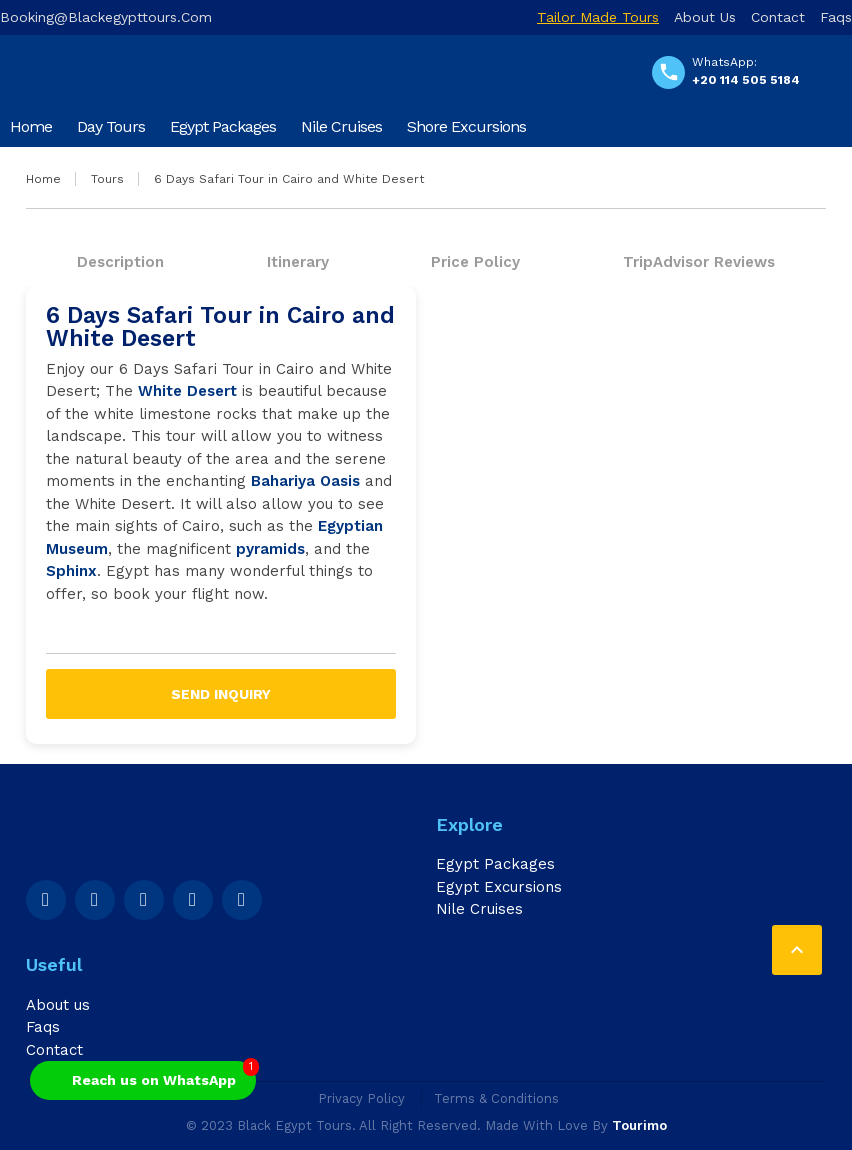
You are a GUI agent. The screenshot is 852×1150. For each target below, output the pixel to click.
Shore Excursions (466, 126)
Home (31, 126)
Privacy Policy (361, 1098)
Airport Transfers (68, 166)
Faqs (836, 17)
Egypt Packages (223, 126)
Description (120, 262)
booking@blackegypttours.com (106, 17)
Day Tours (111, 126)
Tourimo (639, 1125)
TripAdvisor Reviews (699, 262)
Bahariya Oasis (305, 481)
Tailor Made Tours (598, 17)
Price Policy (475, 262)
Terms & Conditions (496, 1098)
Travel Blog (188, 166)
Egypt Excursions (499, 887)
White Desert (187, 391)
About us (705, 17)
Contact (778, 17)
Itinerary (298, 262)
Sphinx (71, 571)
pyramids (270, 549)
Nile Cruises (341, 126)
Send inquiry (221, 694)
